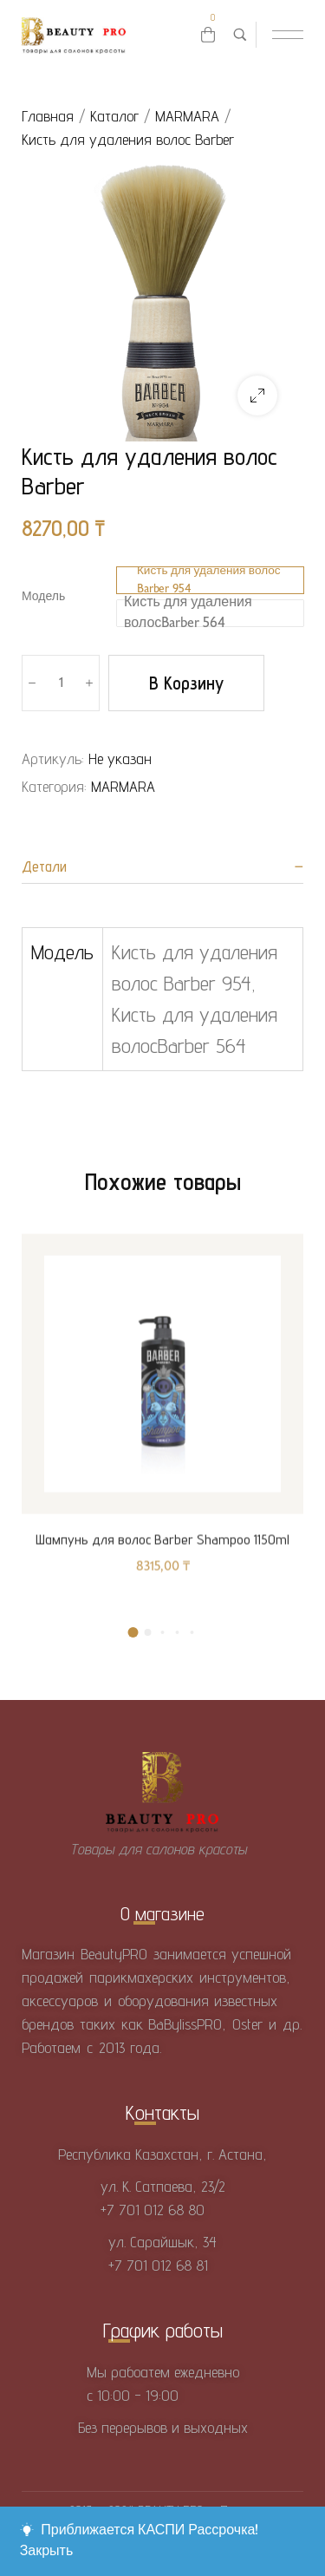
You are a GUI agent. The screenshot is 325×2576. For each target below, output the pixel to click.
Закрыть (47, 2551)
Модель (43, 597)
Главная (48, 116)
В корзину (186, 683)
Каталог (114, 116)
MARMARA (187, 116)
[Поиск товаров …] (240, 35)
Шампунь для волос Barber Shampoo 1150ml (162, 1555)
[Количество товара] (60, 683)
